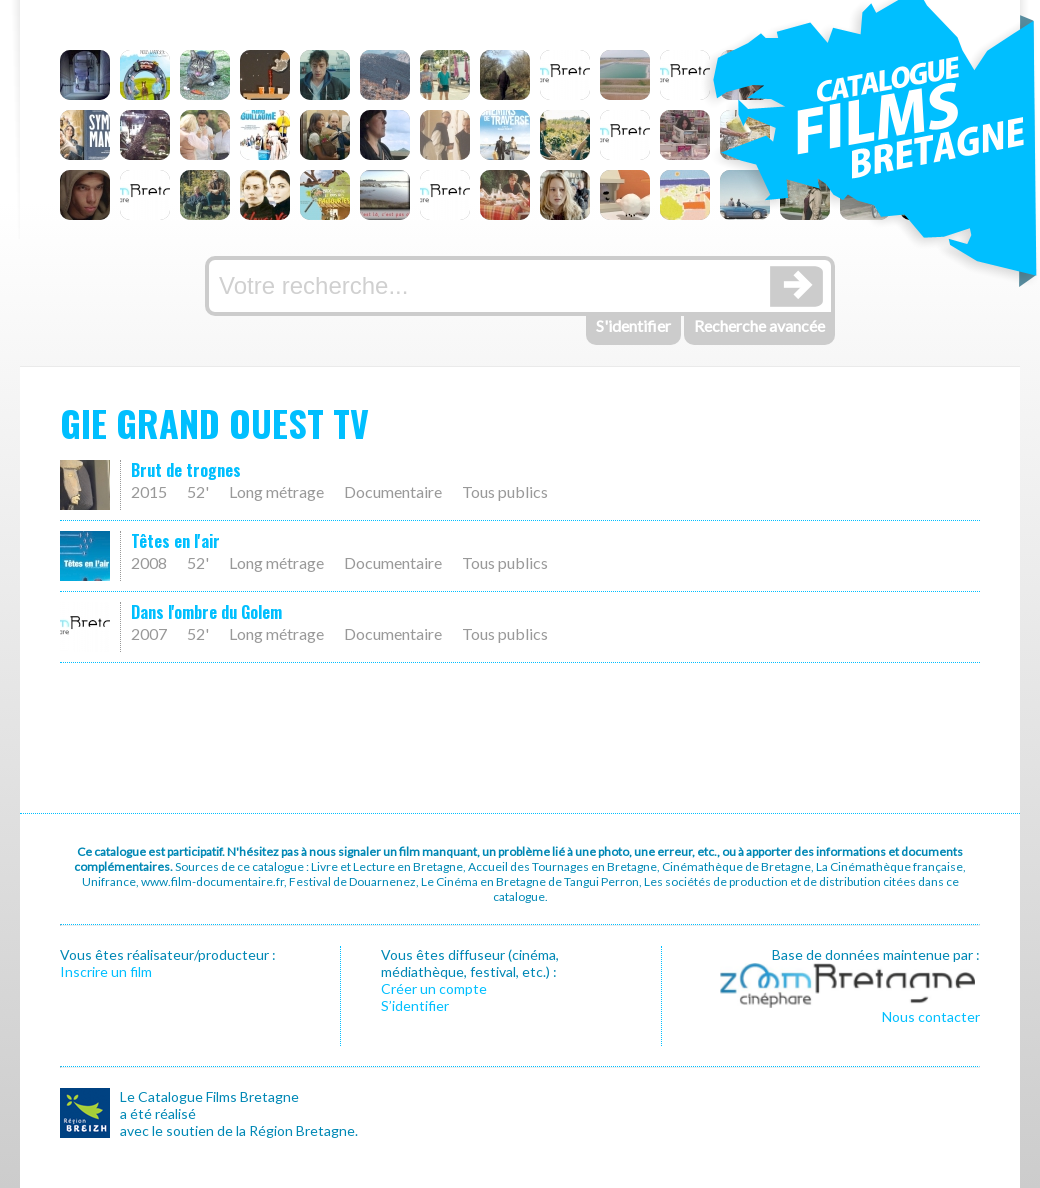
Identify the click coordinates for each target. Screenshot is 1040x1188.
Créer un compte (434, 988)
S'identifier (633, 325)
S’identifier (415, 1005)
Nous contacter (931, 1016)
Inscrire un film (106, 971)
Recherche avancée (759, 325)
